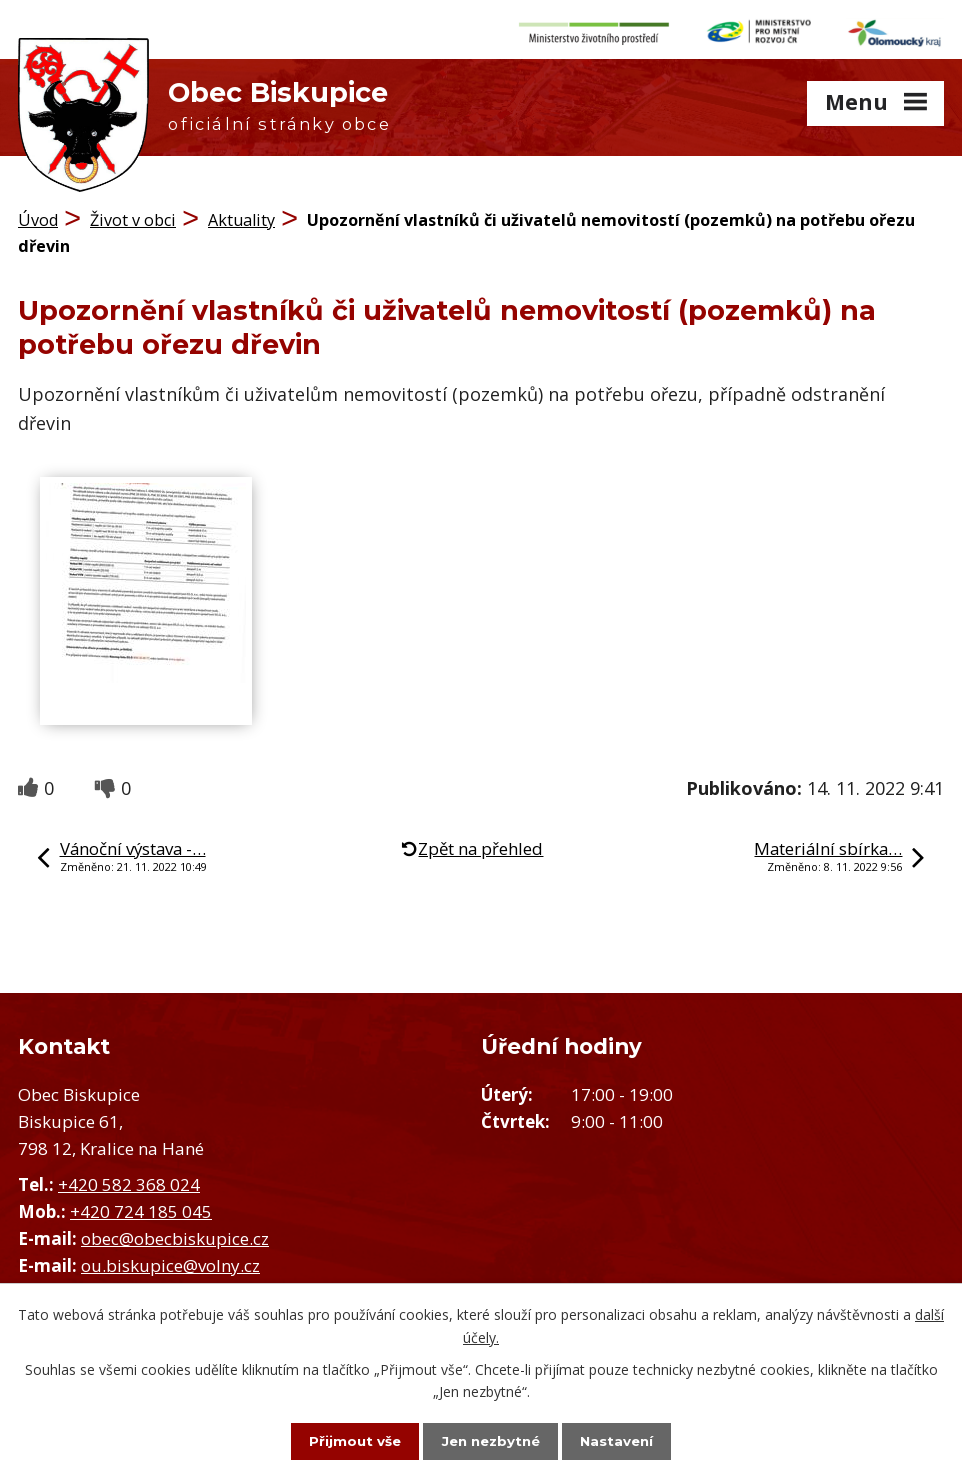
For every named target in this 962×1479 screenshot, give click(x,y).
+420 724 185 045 (141, 1205)
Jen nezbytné (490, 1440)
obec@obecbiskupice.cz (175, 1232)
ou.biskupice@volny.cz (170, 1260)
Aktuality (241, 215)
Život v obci (133, 215)
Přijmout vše (341, 1440)
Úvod (38, 215)
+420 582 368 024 (129, 1178)
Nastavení (631, 1440)
